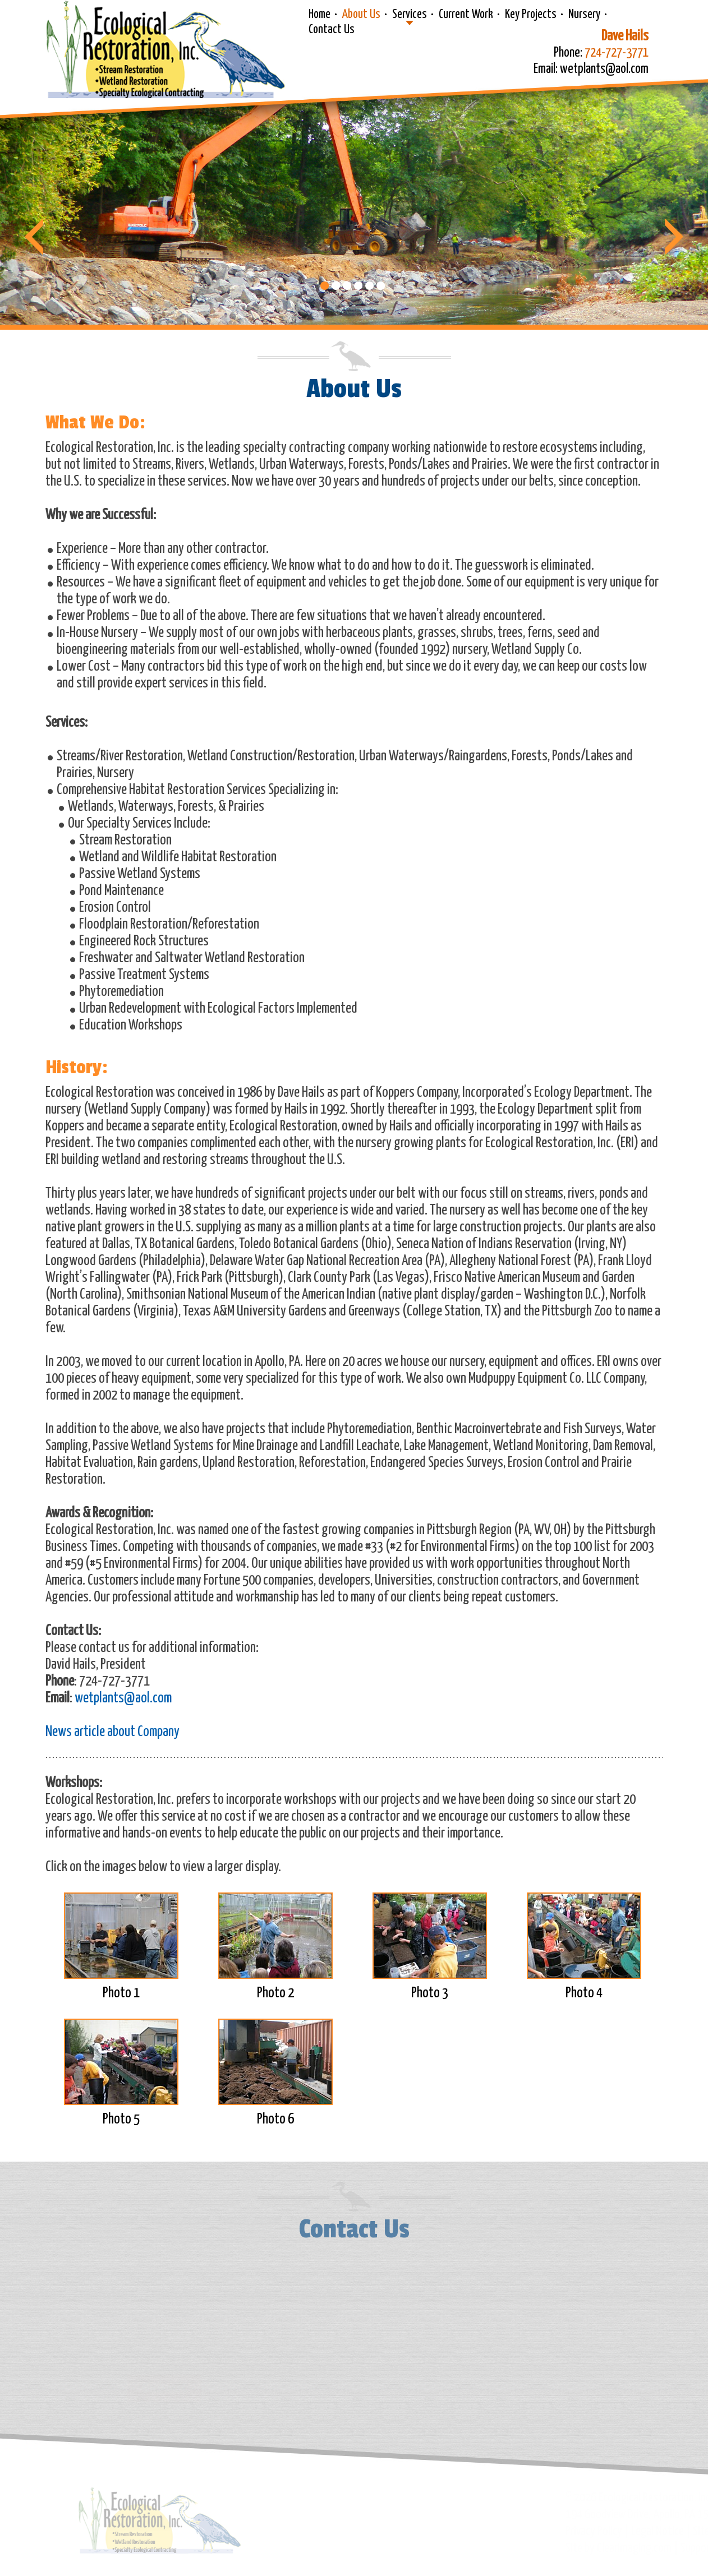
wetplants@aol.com (123, 1698)
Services (409, 14)
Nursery (584, 14)
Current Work (466, 14)
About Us (361, 14)
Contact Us (332, 30)
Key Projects (531, 14)
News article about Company (112, 1732)
